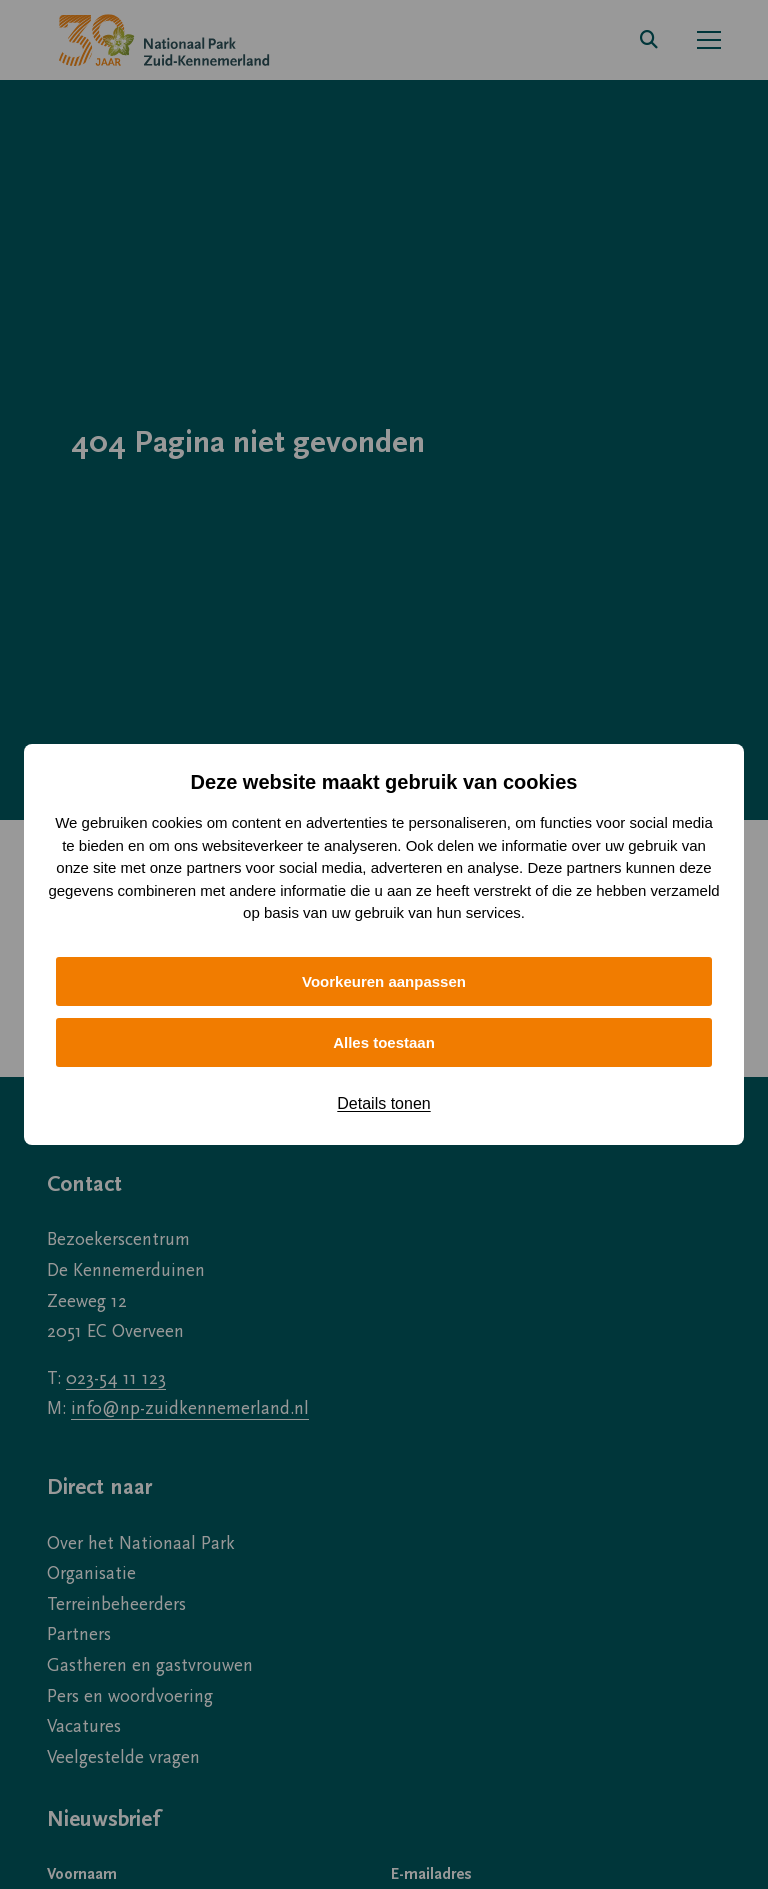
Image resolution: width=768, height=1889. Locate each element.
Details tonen (383, 1103)
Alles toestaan (384, 1042)
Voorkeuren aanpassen (384, 981)
